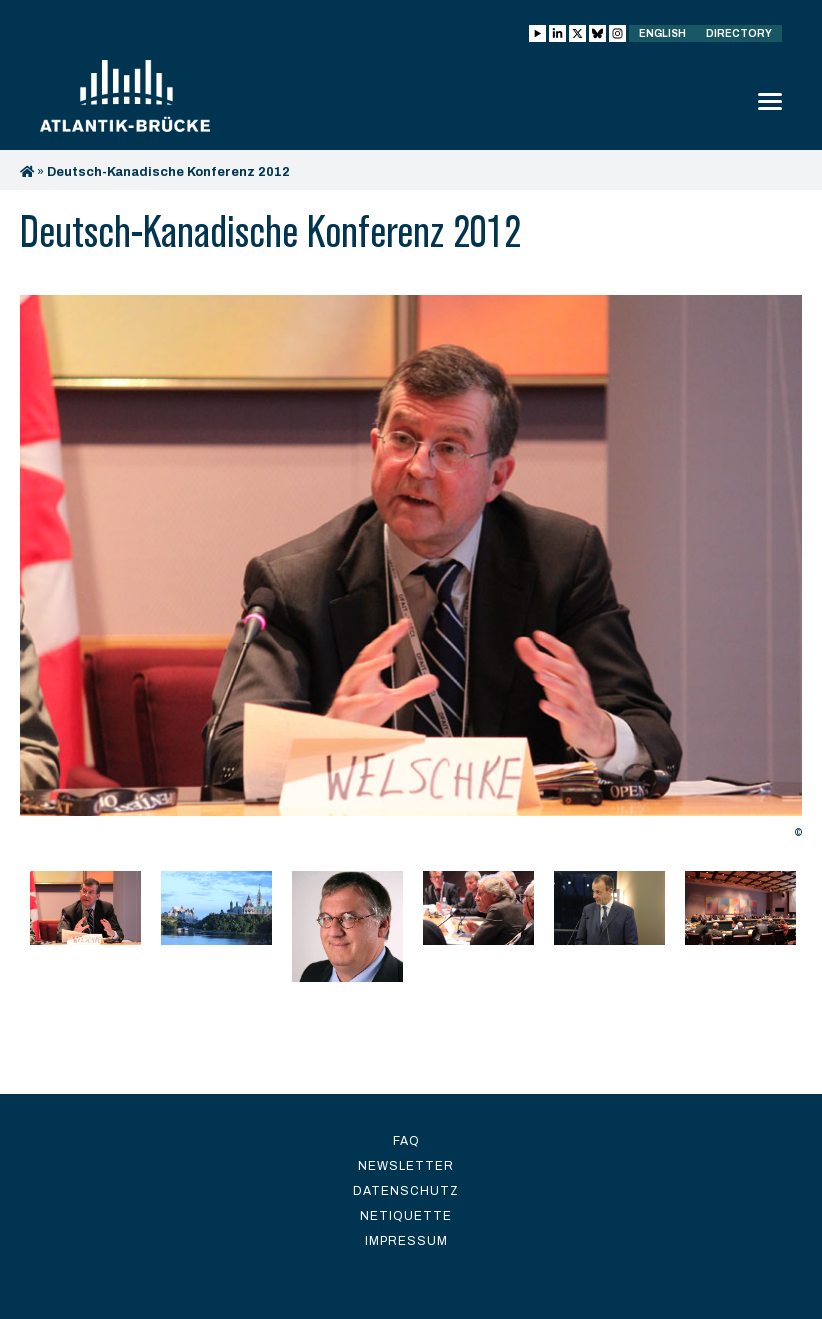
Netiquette (406, 1216)
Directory (739, 33)
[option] (411, 572)
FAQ (406, 1141)
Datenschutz (406, 1191)
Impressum (406, 1241)
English (662, 33)
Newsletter (406, 1166)
